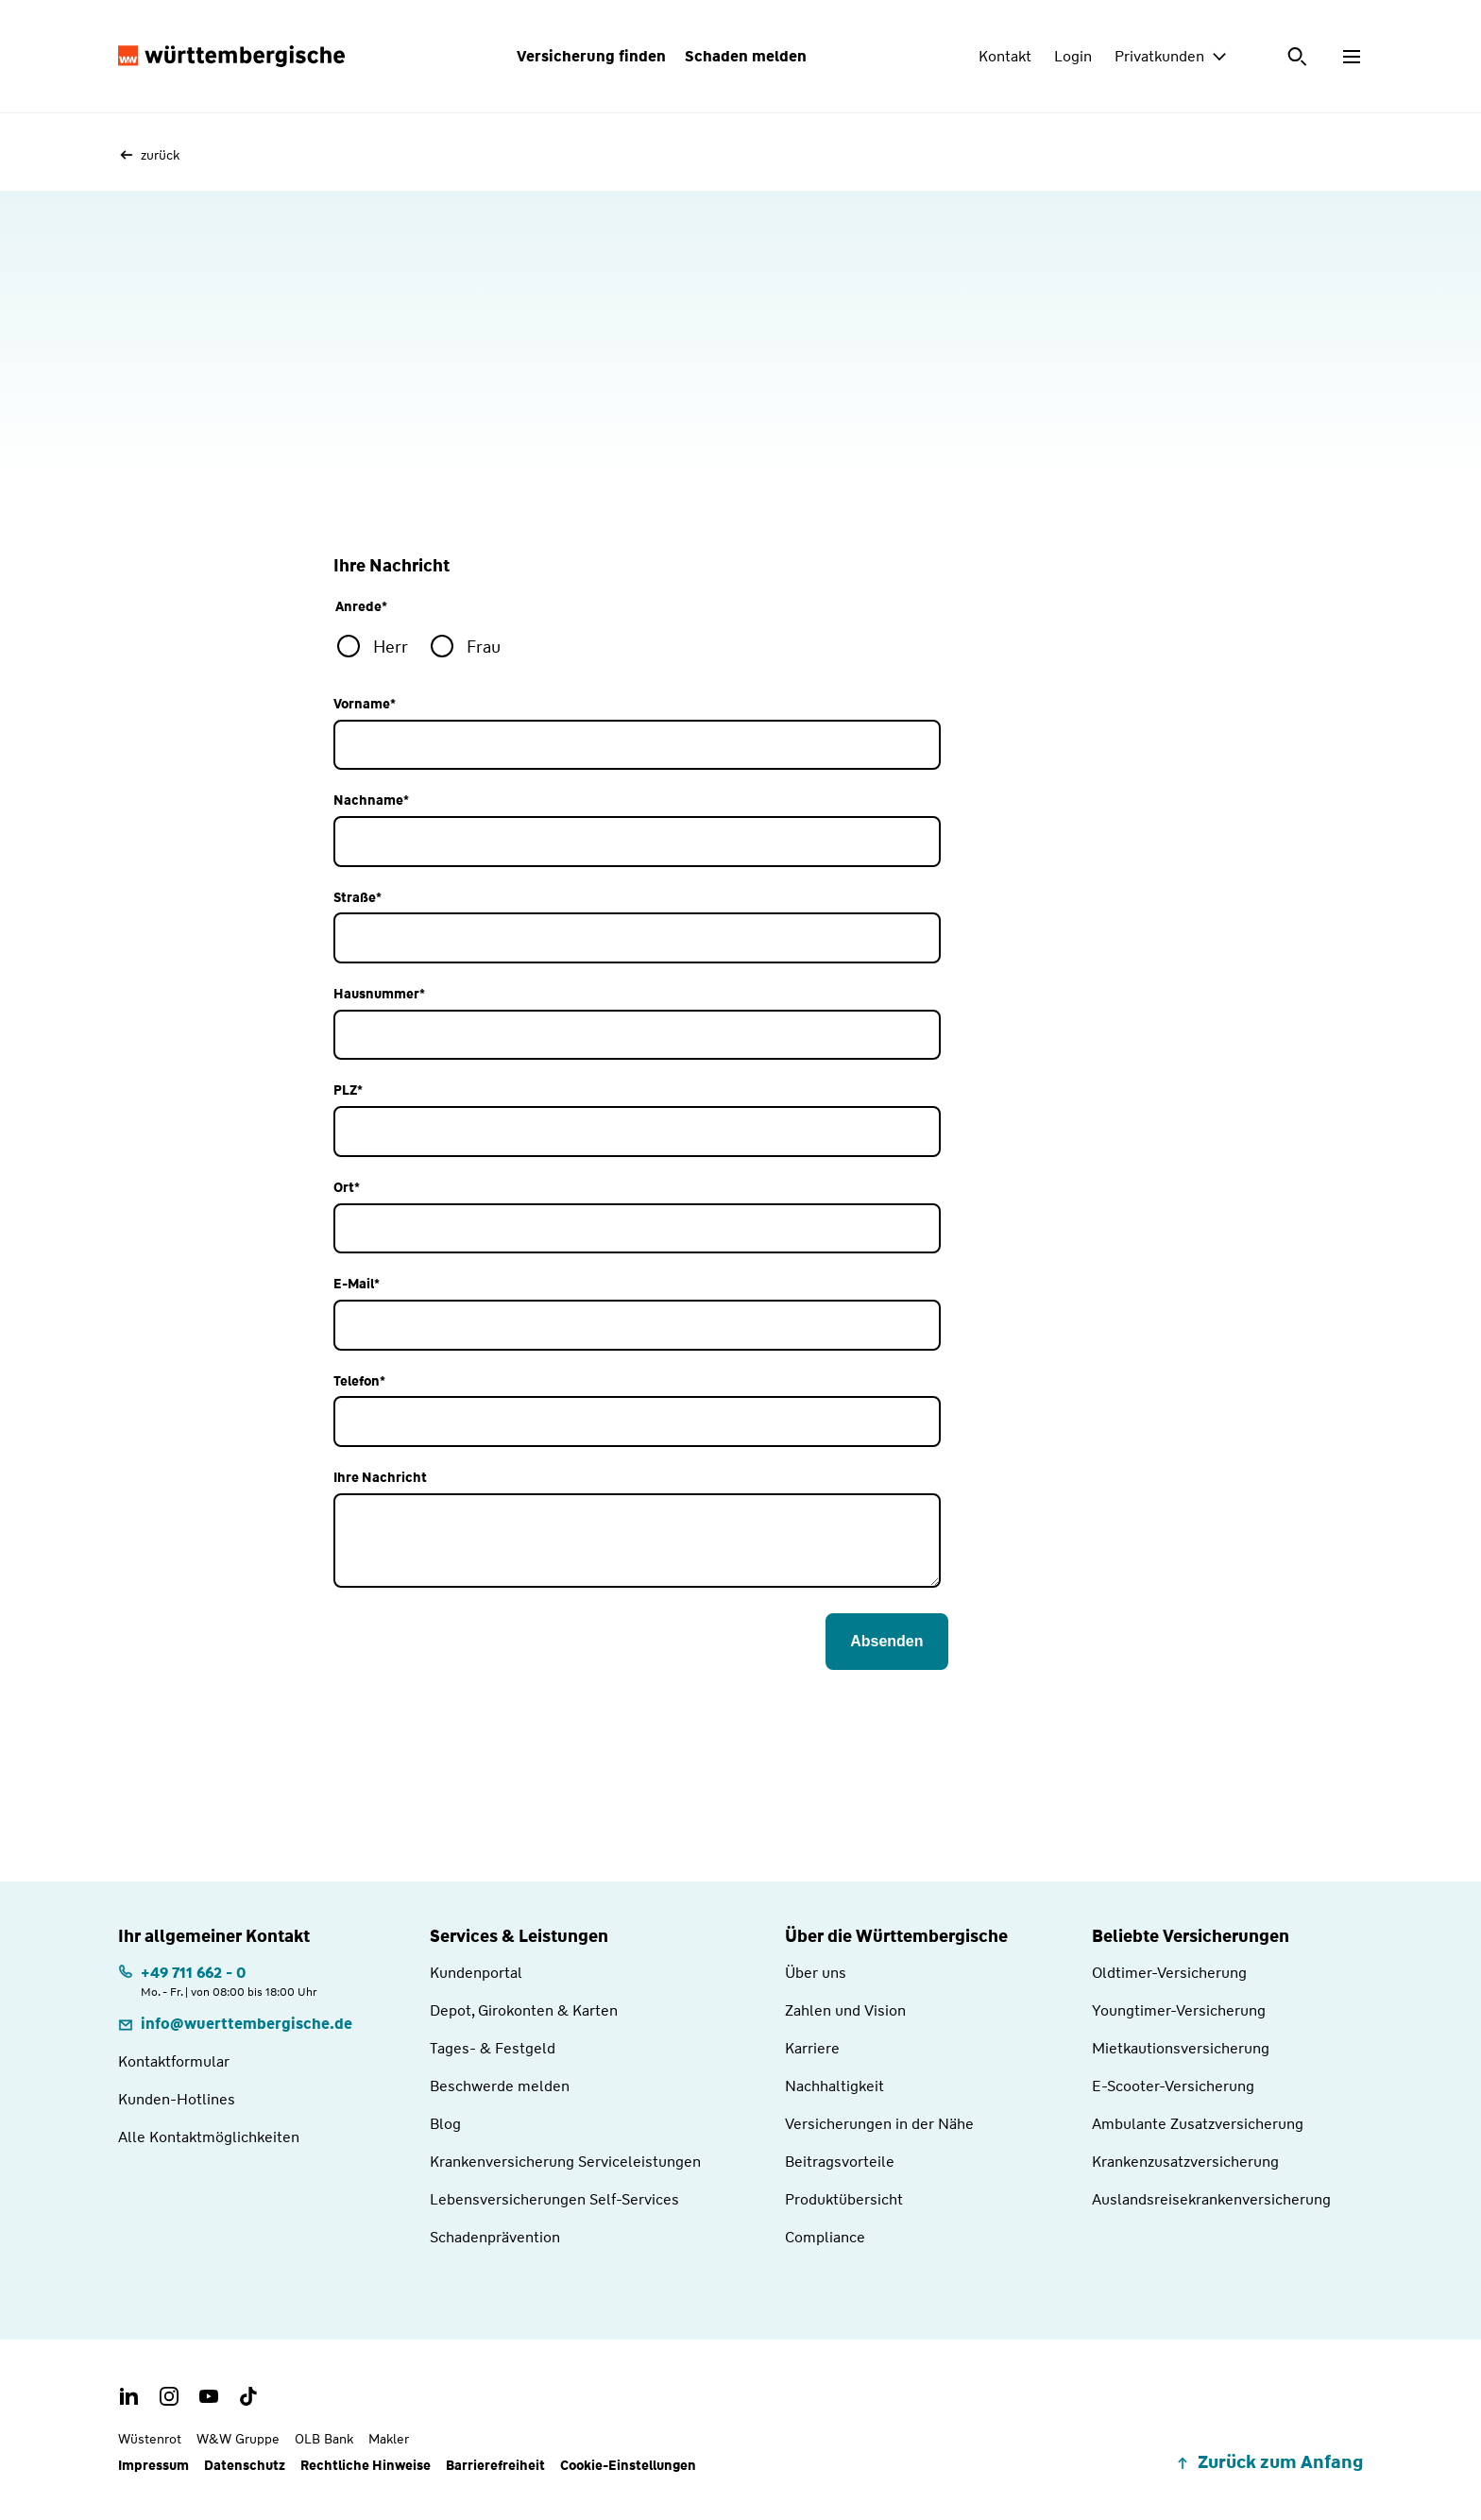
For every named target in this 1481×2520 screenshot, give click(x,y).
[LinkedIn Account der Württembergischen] (129, 2396)
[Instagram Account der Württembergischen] (169, 2396)
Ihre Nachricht (380, 1478)
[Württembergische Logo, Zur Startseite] (231, 56)
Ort (346, 1188)
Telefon (359, 1381)
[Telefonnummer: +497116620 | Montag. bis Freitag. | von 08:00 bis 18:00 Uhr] (217, 1980)
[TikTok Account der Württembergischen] (248, 2396)
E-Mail (356, 1284)
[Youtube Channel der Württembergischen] (208, 2396)
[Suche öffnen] (1298, 56)
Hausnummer (379, 994)
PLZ (348, 1090)
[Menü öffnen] (1351, 56)
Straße (357, 898)
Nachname (371, 800)
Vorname (364, 704)
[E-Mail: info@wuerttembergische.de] (235, 2024)
